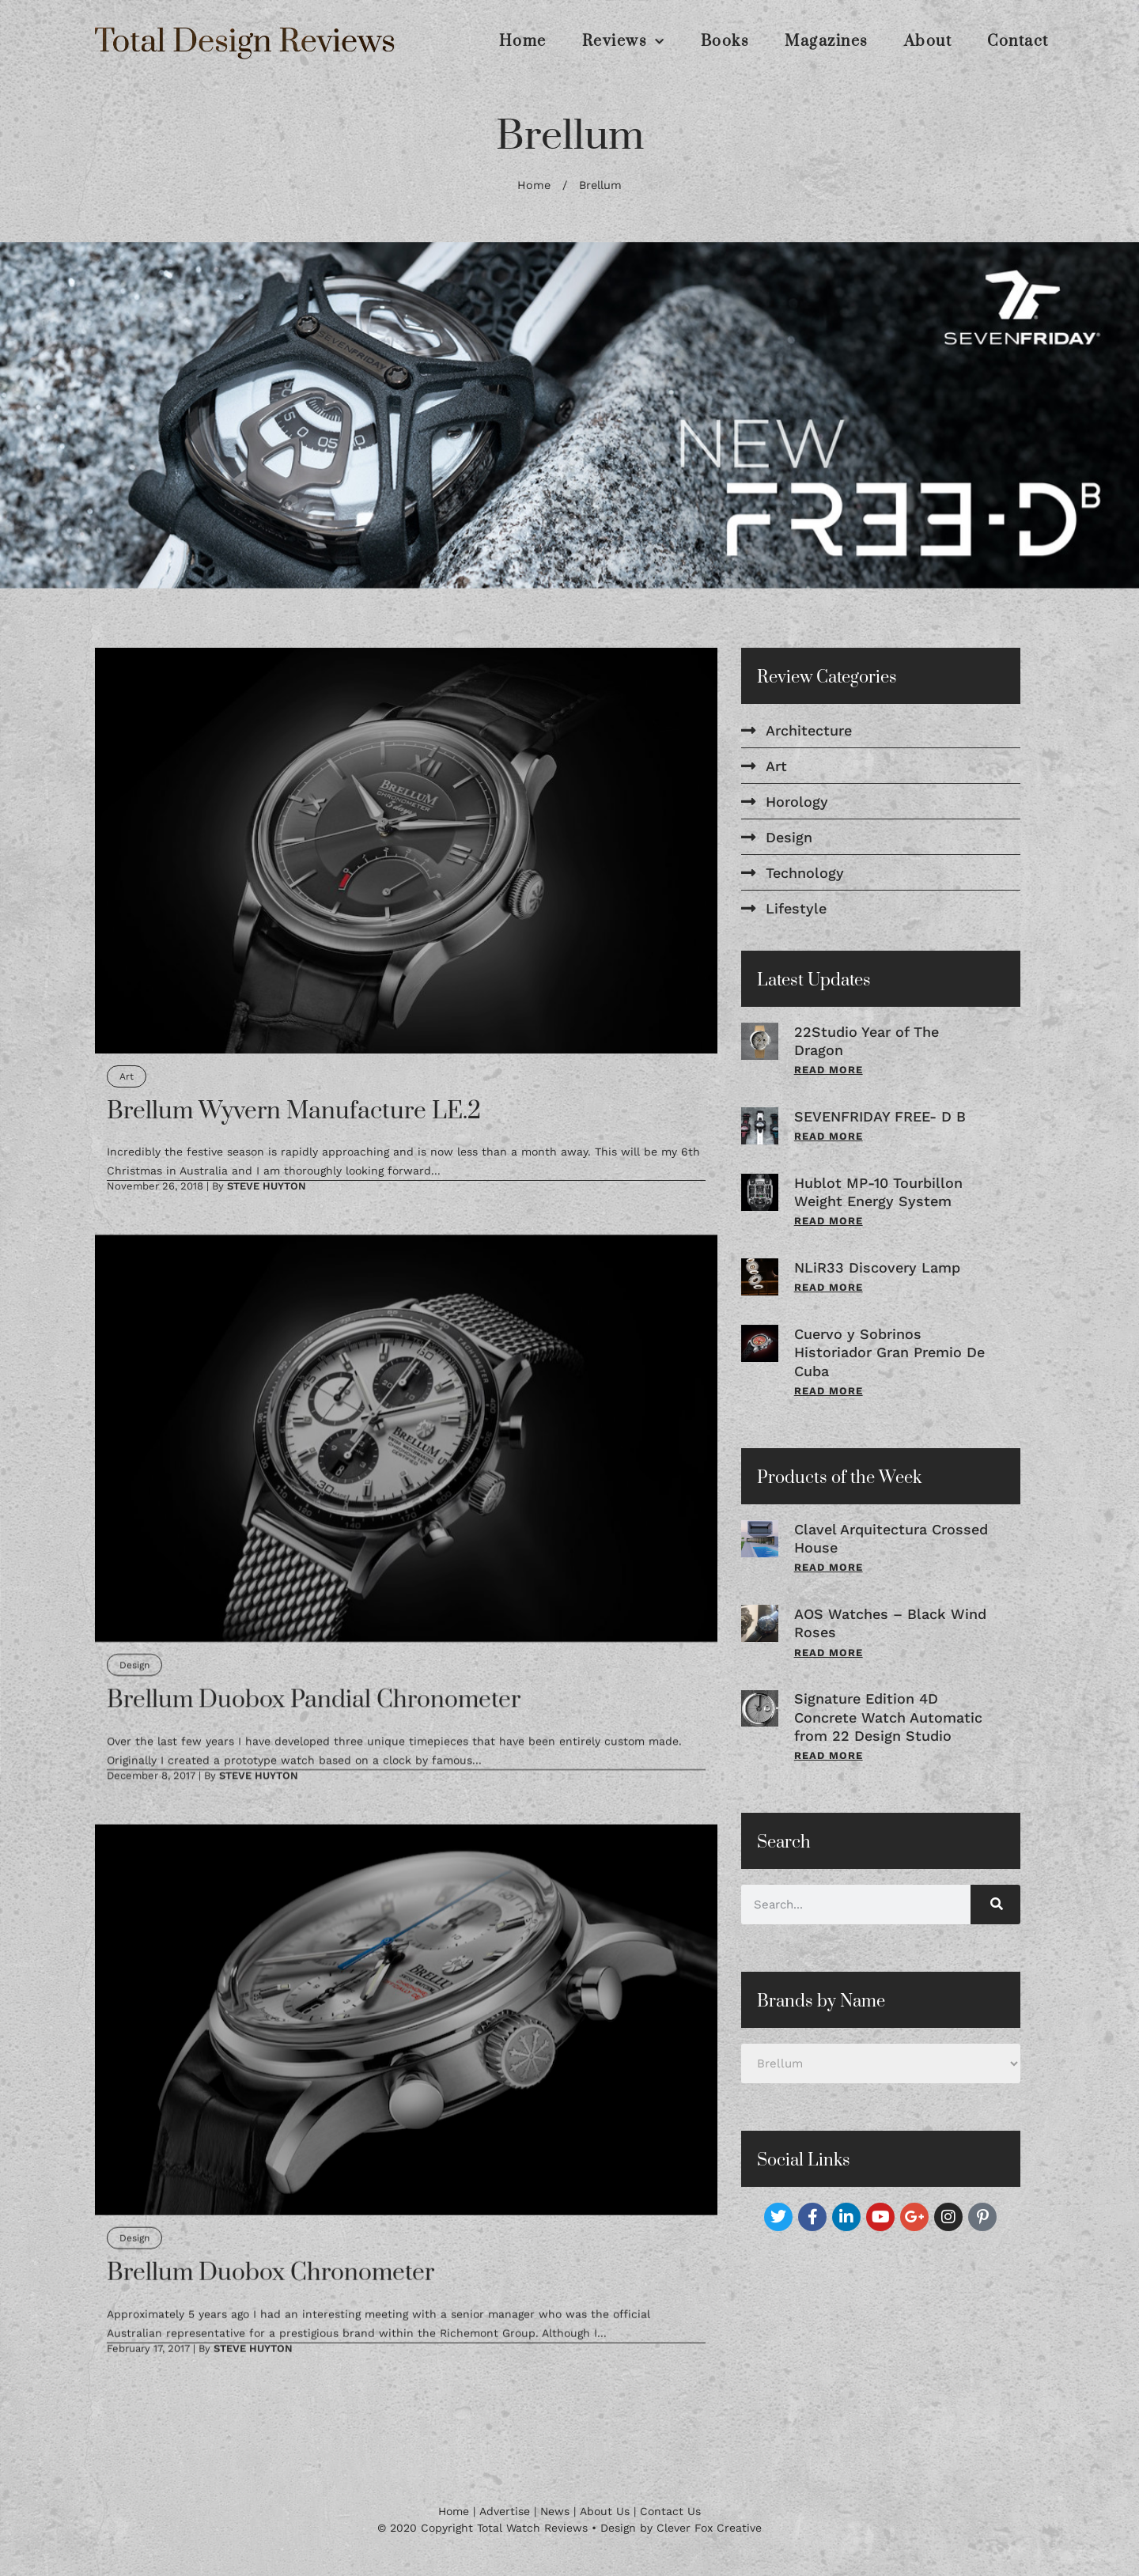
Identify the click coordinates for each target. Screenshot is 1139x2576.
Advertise (504, 2511)
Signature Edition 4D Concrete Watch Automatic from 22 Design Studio (888, 1717)
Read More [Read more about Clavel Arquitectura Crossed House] (828, 1567)
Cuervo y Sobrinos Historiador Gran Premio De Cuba (889, 1352)
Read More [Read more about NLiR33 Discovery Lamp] (828, 1287)
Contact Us (670, 2511)
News (555, 2511)
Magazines (826, 42)
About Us (605, 2511)
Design (134, 1664)
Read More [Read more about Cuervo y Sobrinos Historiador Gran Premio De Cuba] (828, 1391)
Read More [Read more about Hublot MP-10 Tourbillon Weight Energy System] (828, 1221)
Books (725, 42)
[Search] (995, 1904)
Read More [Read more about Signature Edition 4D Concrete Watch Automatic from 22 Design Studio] (828, 1755)
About (928, 42)
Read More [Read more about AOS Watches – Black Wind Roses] (828, 1653)
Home (523, 42)
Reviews (623, 42)
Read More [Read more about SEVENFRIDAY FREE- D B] (828, 1136)
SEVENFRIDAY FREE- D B (880, 1116)
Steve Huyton (266, 1186)
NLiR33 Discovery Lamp (877, 1267)
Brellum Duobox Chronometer (270, 2272)
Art (126, 1076)
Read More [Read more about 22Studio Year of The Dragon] (828, 1070)
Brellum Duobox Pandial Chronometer (313, 1700)
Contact (1018, 42)
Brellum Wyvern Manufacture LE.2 (294, 1111)
